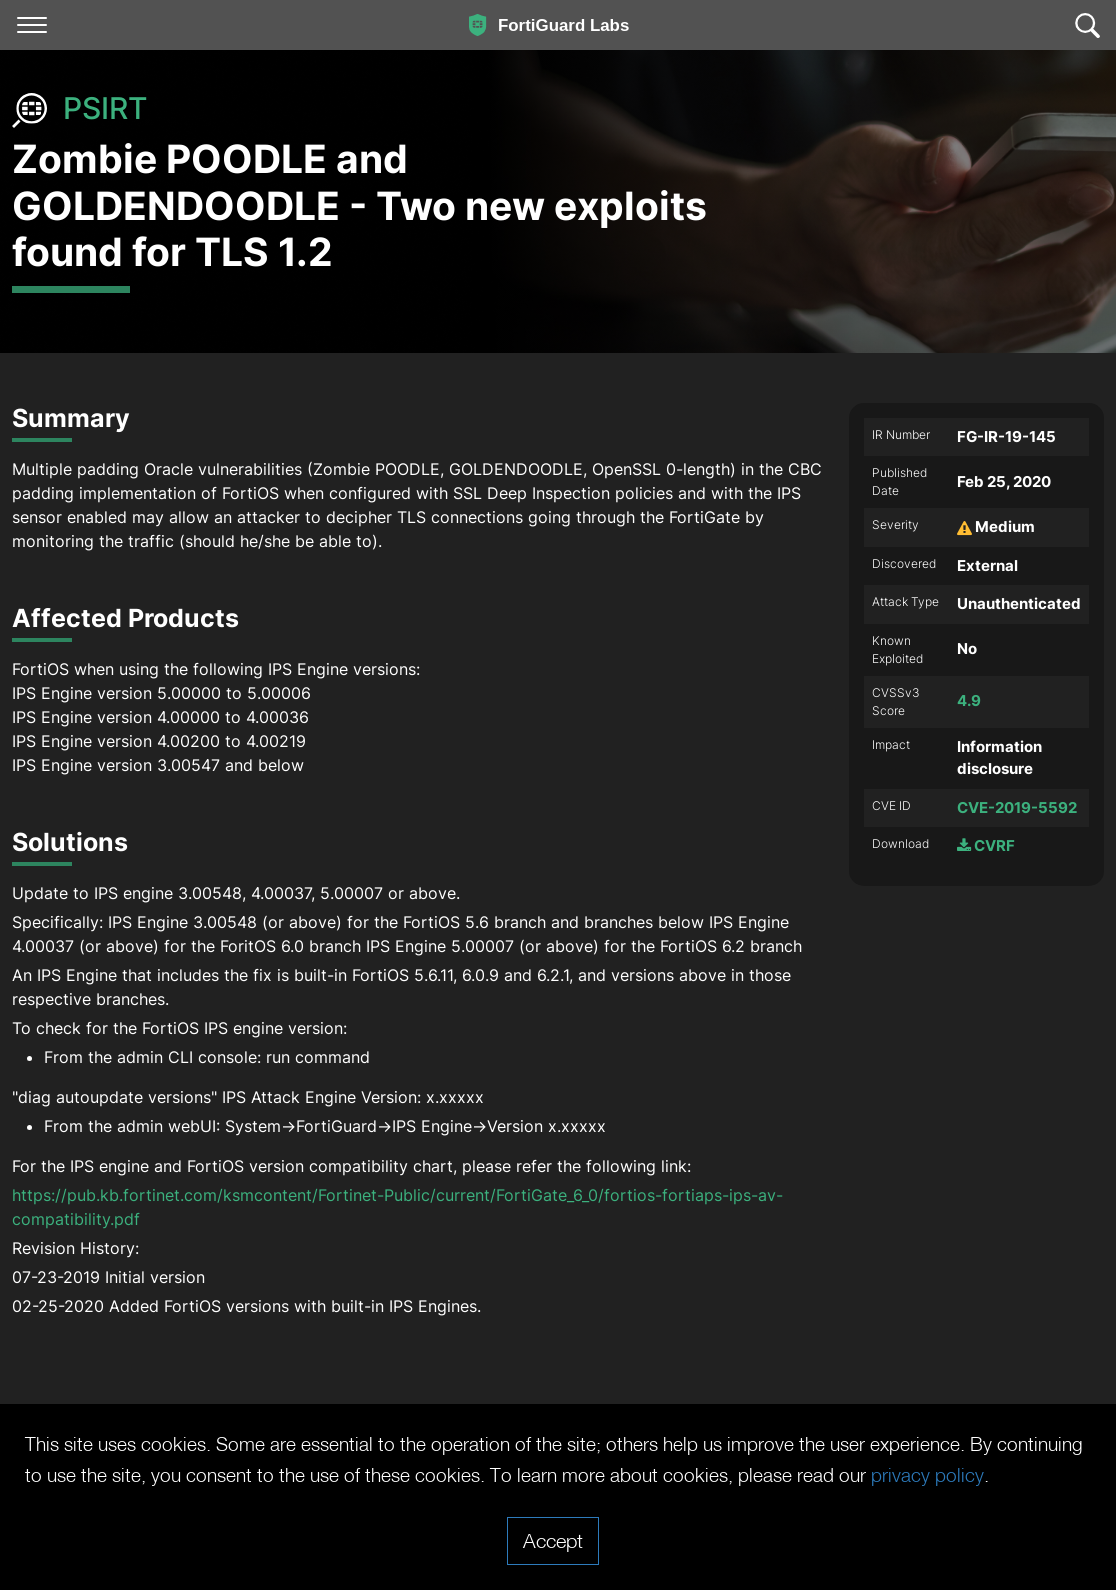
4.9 (969, 700)
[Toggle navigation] (32, 25)
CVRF (986, 845)
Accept (553, 1540)
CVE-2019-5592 (1017, 807)
